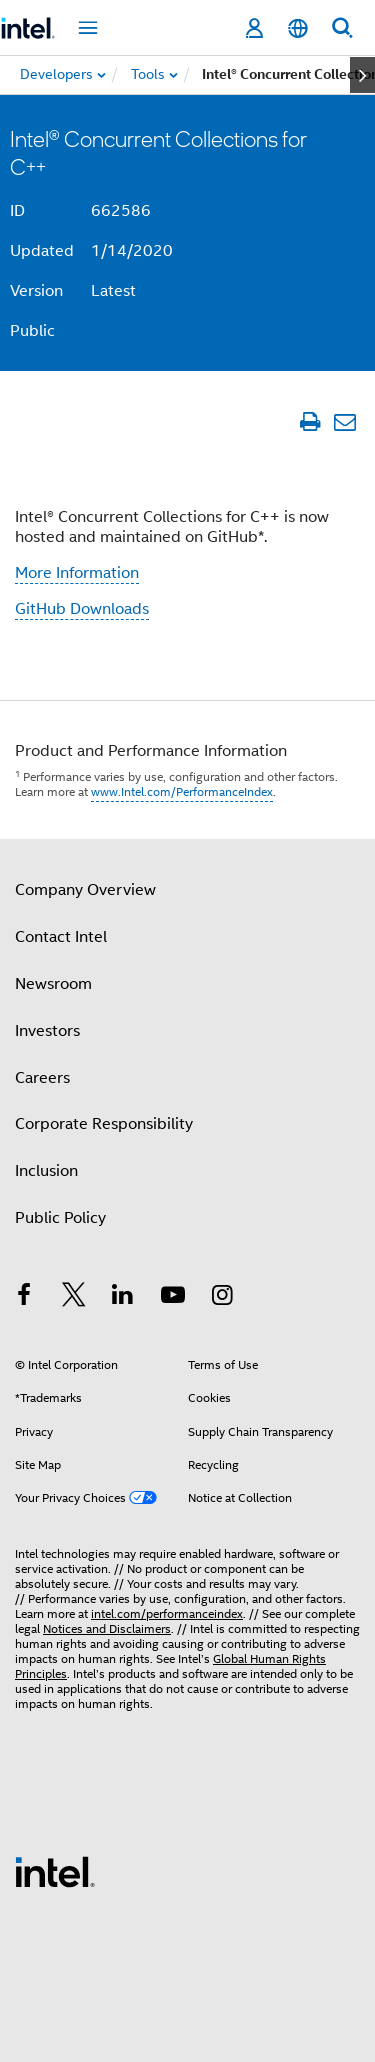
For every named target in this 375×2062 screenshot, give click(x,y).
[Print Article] (309, 421)
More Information (77, 573)
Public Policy (60, 1218)
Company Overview (85, 890)
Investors (47, 1031)
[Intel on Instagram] (222, 1298)
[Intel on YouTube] (173, 1298)
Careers (42, 1078)
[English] (298, 28)
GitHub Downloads (82, 609)
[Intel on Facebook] (24, 1298)
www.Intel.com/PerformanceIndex (182, 791)
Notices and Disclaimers (107, 1628)
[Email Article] (344, 421)
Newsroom (53, 984)
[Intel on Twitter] (74, 1298)
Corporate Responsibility (104, 1124)
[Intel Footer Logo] (55, 1871)
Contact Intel (61, 937)
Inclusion (46, 1171)
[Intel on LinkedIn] (123, 1298)
